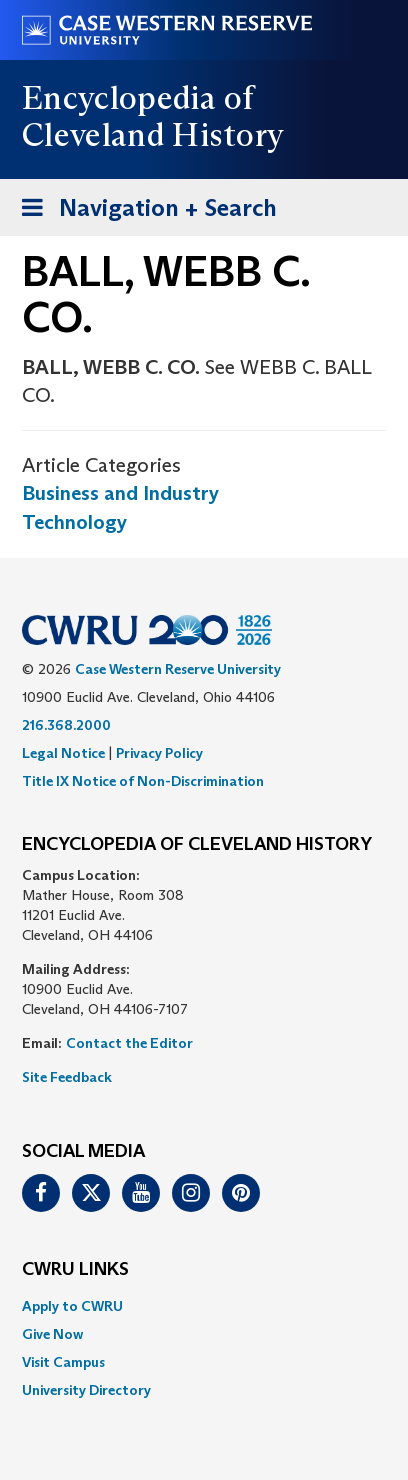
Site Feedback (67, 1077)
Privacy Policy (159, 753)
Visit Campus (63, 1362)
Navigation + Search (143, 211)
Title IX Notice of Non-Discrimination (143, 781)
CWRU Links (75, 1270)
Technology (74, 522)
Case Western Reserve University (178, 669)
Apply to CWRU (72, 1306)
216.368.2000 (66, 725)
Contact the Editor (129, 1043)
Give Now (52, 1334)
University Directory (86, 1390)
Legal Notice (63, 753)
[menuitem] (204, 1306)
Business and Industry (120, 493)
